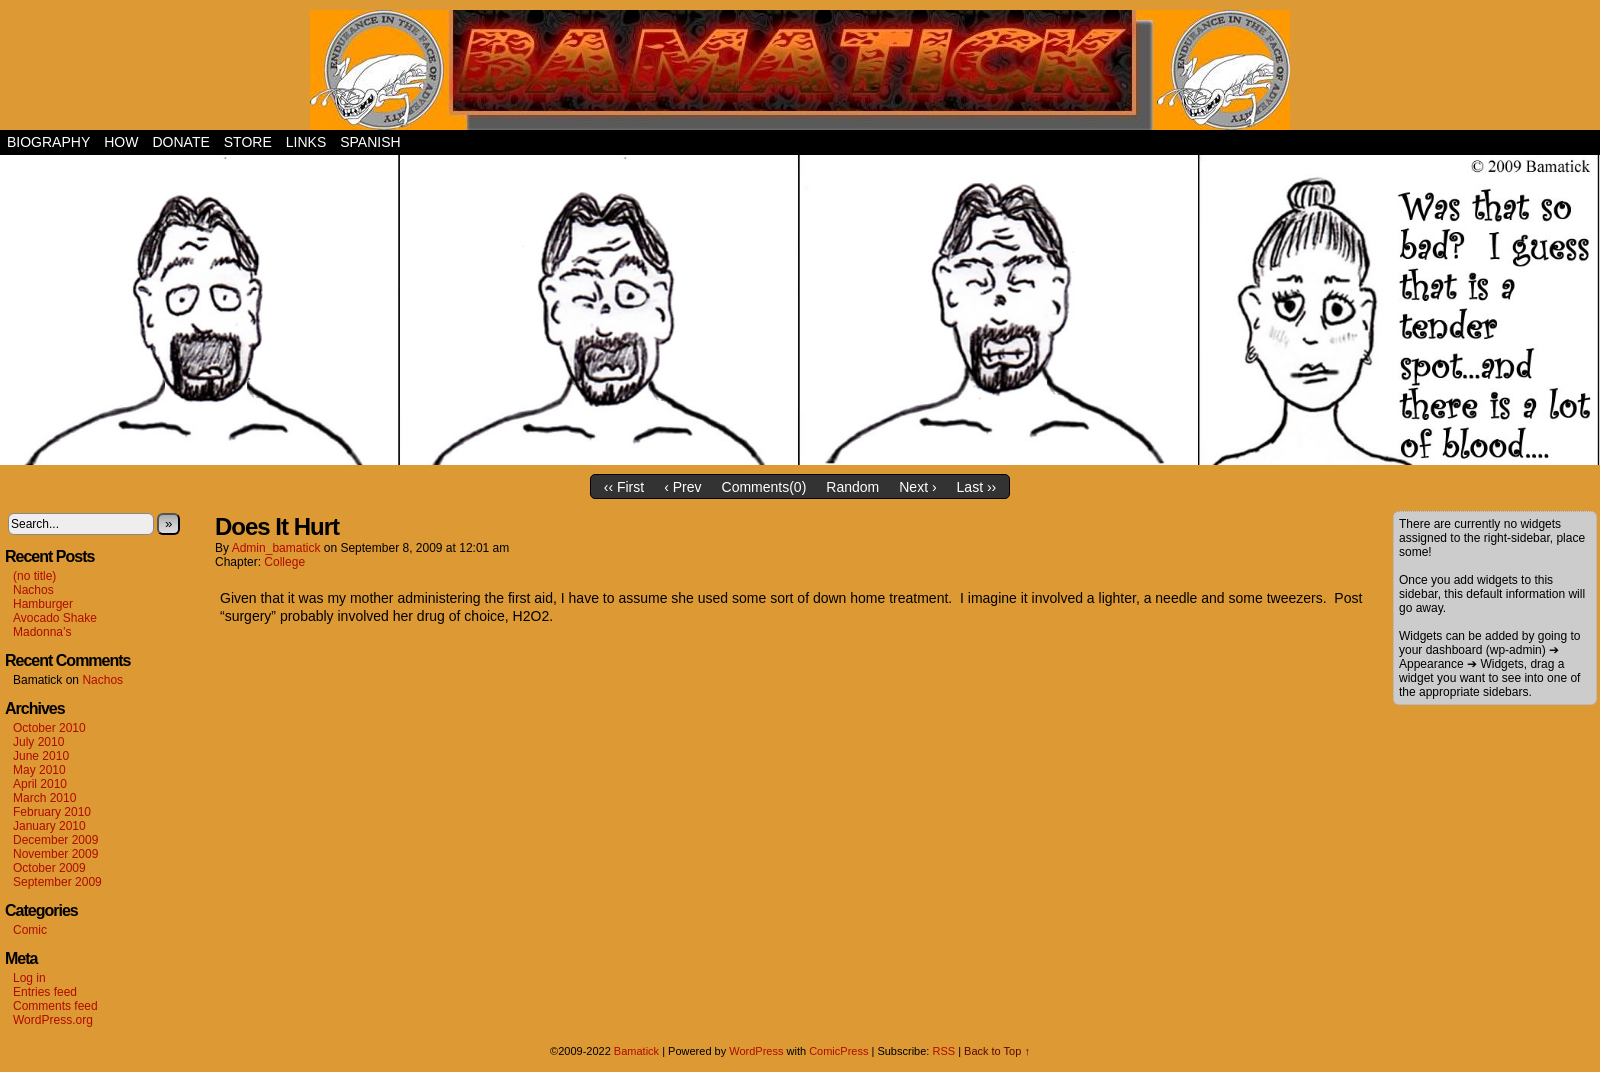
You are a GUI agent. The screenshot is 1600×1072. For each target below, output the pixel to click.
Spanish (370, 142)
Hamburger (43, 604)
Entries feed (45, 992)
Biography (48, 142)
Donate (180, 142)
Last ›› (977, 487)
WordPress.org (53, 1020)
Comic (30, 930)
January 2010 (49, 826)
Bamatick (636, 1051)
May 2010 (39, 770)
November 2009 (55, 854)
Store (248, 142)
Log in (29, 978)
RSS (943, 1051)
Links (306, 142)
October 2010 (49, 728)
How (121, 142)
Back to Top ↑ (997, 1051)
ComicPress (838, 1051)
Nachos (33, 590)
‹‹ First (624, 487)
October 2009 (49, 868)
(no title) (34, 576)
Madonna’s (42, 632)
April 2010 (40, 784)
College (284, 562)
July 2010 (38, 742)
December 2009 (55, 840)
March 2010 (44, 798)
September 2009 (57, 882)
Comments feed (55, 1006)
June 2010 (41, 756)
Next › (917, 487)
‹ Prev (682, 487)
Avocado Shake (55, 618)
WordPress (756, 1051)
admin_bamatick (276, 548)
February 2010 (52, 812)
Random (852, 487)
